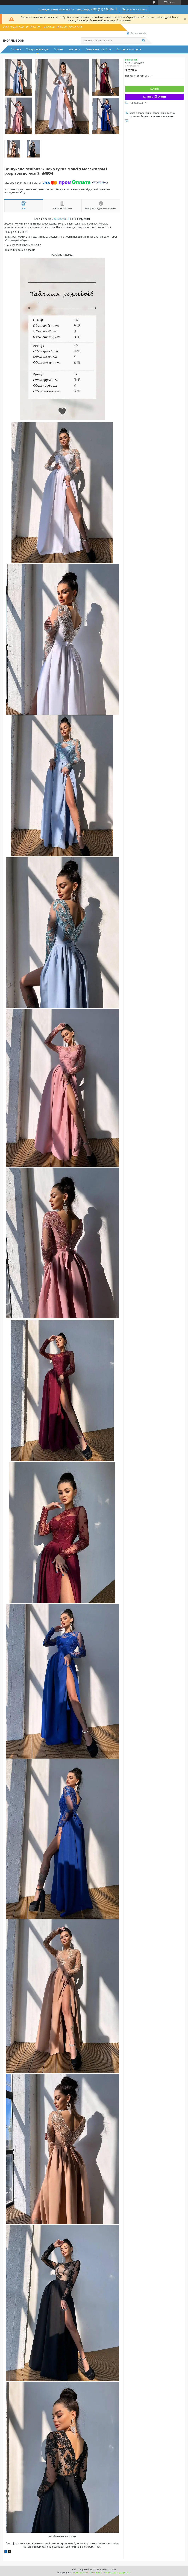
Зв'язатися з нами (134, 9)
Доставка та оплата (129, 49)
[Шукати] (143, 40)
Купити (154, 88)
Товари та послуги (37, 49)
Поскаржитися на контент (87, 2572)
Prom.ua (111, 2569)
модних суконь (60, 218)
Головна (16, 49)
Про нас (58, 49)
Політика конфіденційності (117, 2572)
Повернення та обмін (98, 49)
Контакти (74, 49)
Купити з (154, 96)
